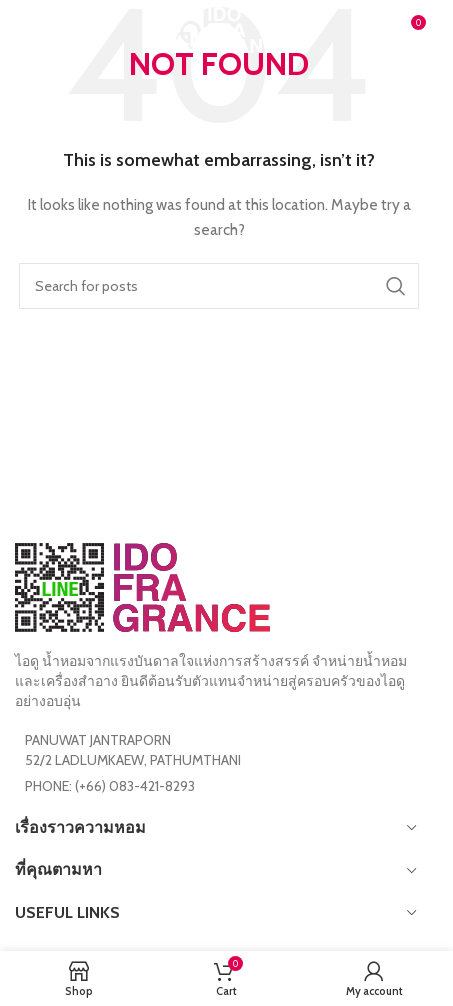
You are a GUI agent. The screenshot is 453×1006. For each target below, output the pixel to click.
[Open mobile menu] (47, 30)
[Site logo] (219, 28)
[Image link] (142, 586)
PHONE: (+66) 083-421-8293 (110, 786)
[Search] (219, 286)
